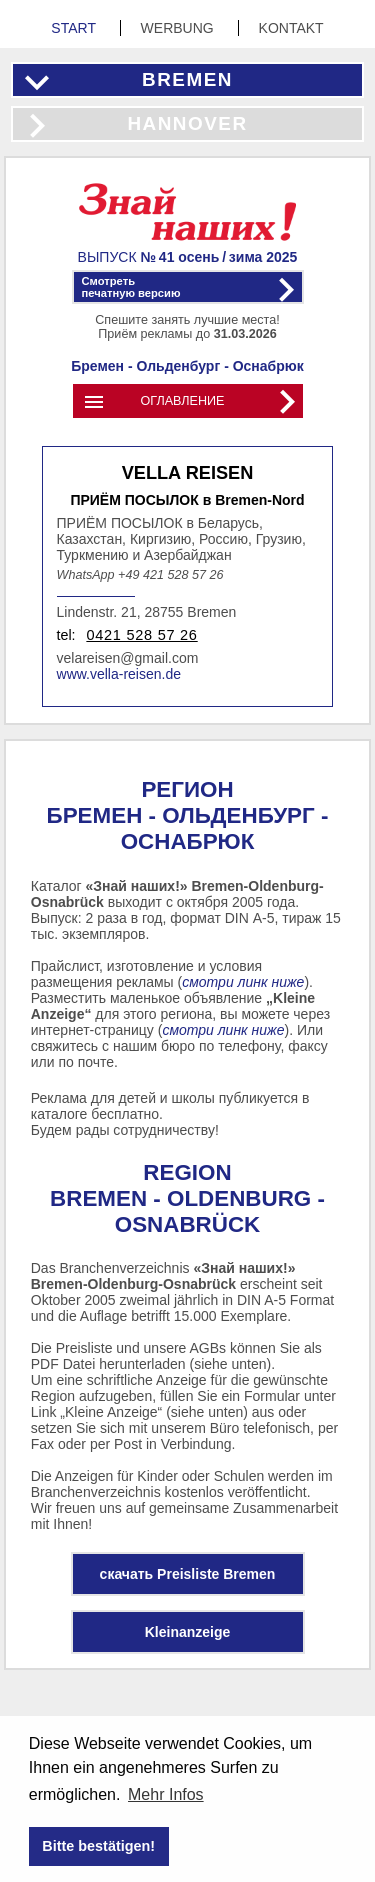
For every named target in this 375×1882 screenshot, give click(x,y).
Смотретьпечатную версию (131, 287)
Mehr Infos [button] (166, 1794)
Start (75, 28)
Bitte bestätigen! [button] (98, 1846)
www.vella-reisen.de (119, 674)
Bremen (187, 79)
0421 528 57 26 (141, 635)
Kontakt (291, 28)
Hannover (187, 123)
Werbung (179, 28)
